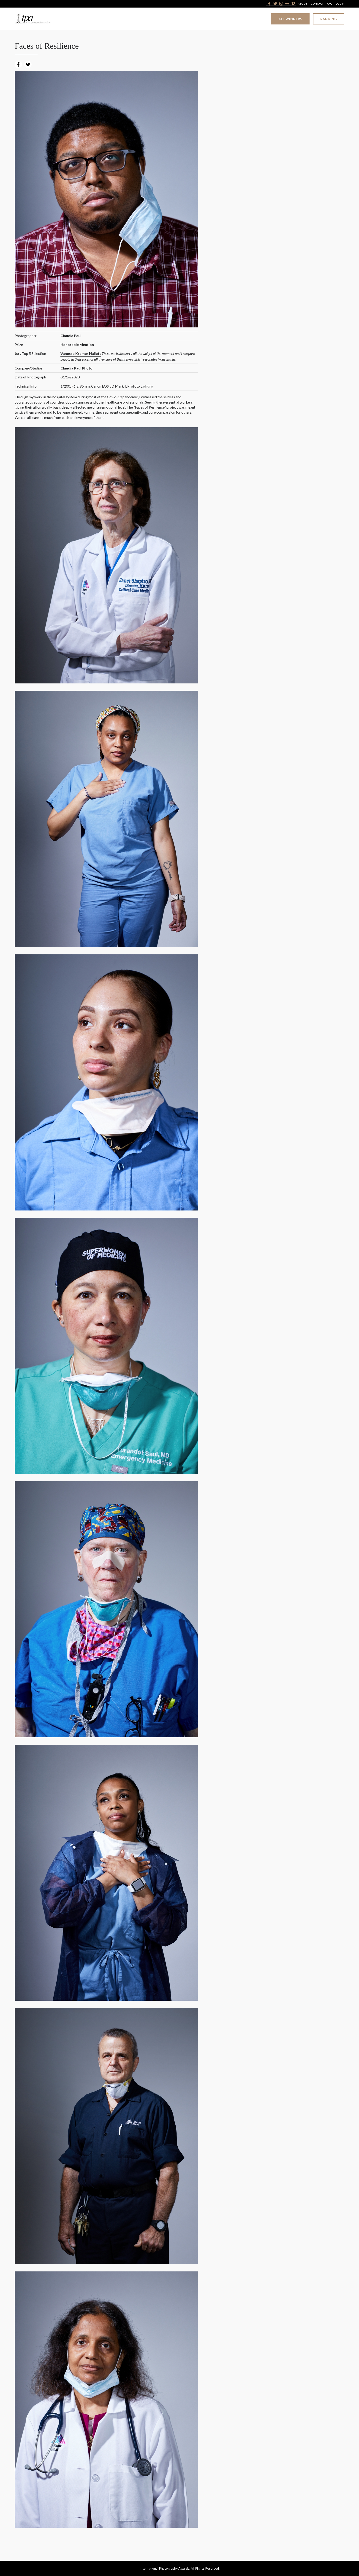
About (302, 4)
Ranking (328, 19)
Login (340, 4)
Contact (317, 4)
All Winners (290, 19)
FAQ (329, 4)
